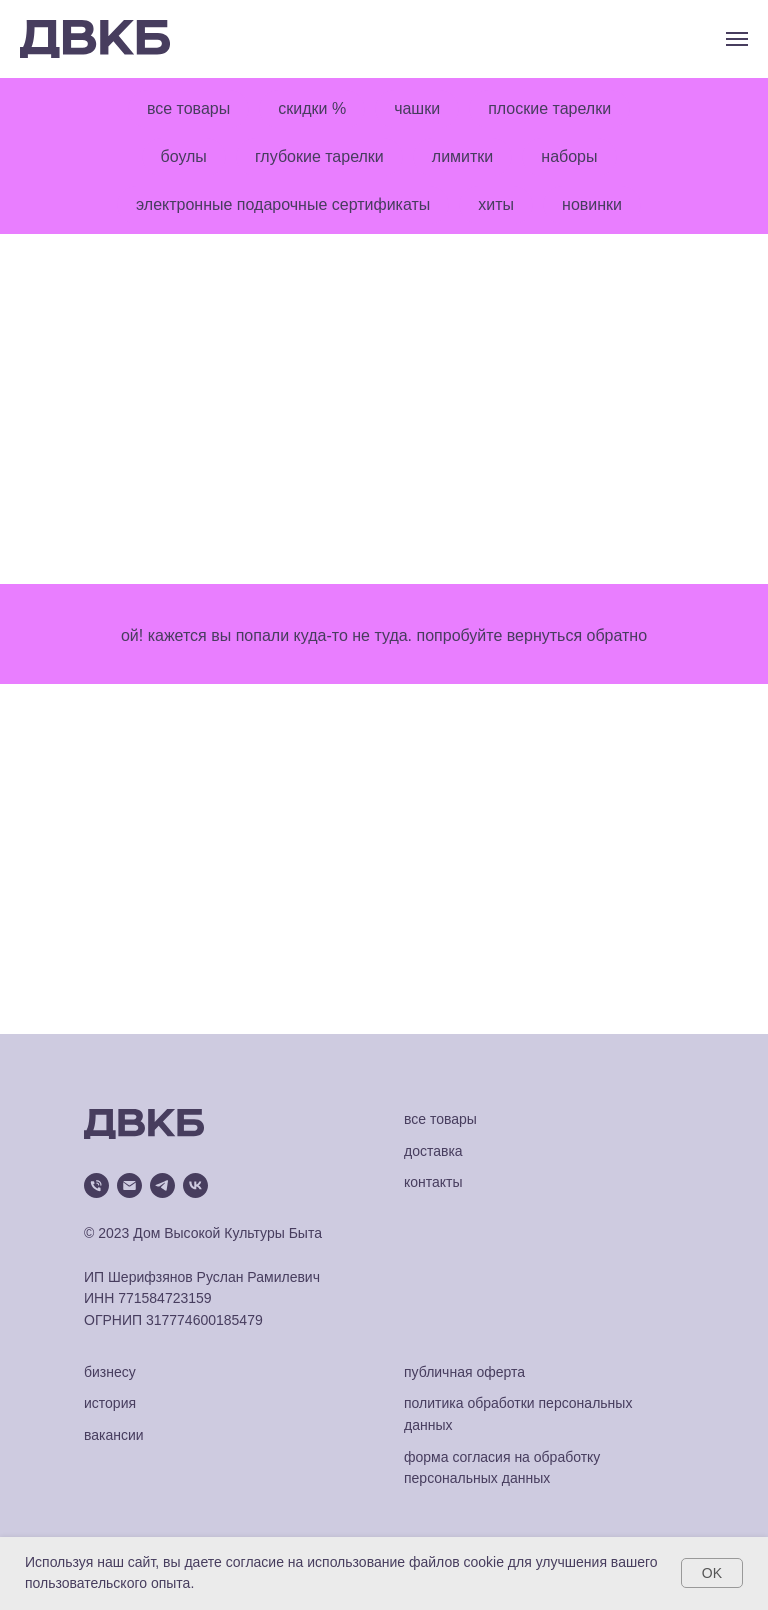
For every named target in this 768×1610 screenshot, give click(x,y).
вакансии (114, 1435)
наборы (569, 156)
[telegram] (162, 1185)
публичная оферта (464, 1372)
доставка (433, 1151)
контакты (433, 1182)
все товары (188, 108)
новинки (592, 204)
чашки (417, 108)
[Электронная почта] (129, 1185)
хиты (496, 204)
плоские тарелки (549, 108)
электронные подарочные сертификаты (283, 204)
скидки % (312, 108)
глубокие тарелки (319, 156)
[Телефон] (96, 1185)
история (110, 1403)
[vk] (195, 1185)
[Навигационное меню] (737, 39)
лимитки (462, 156)
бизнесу (110, 1372)
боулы (184, 156)
